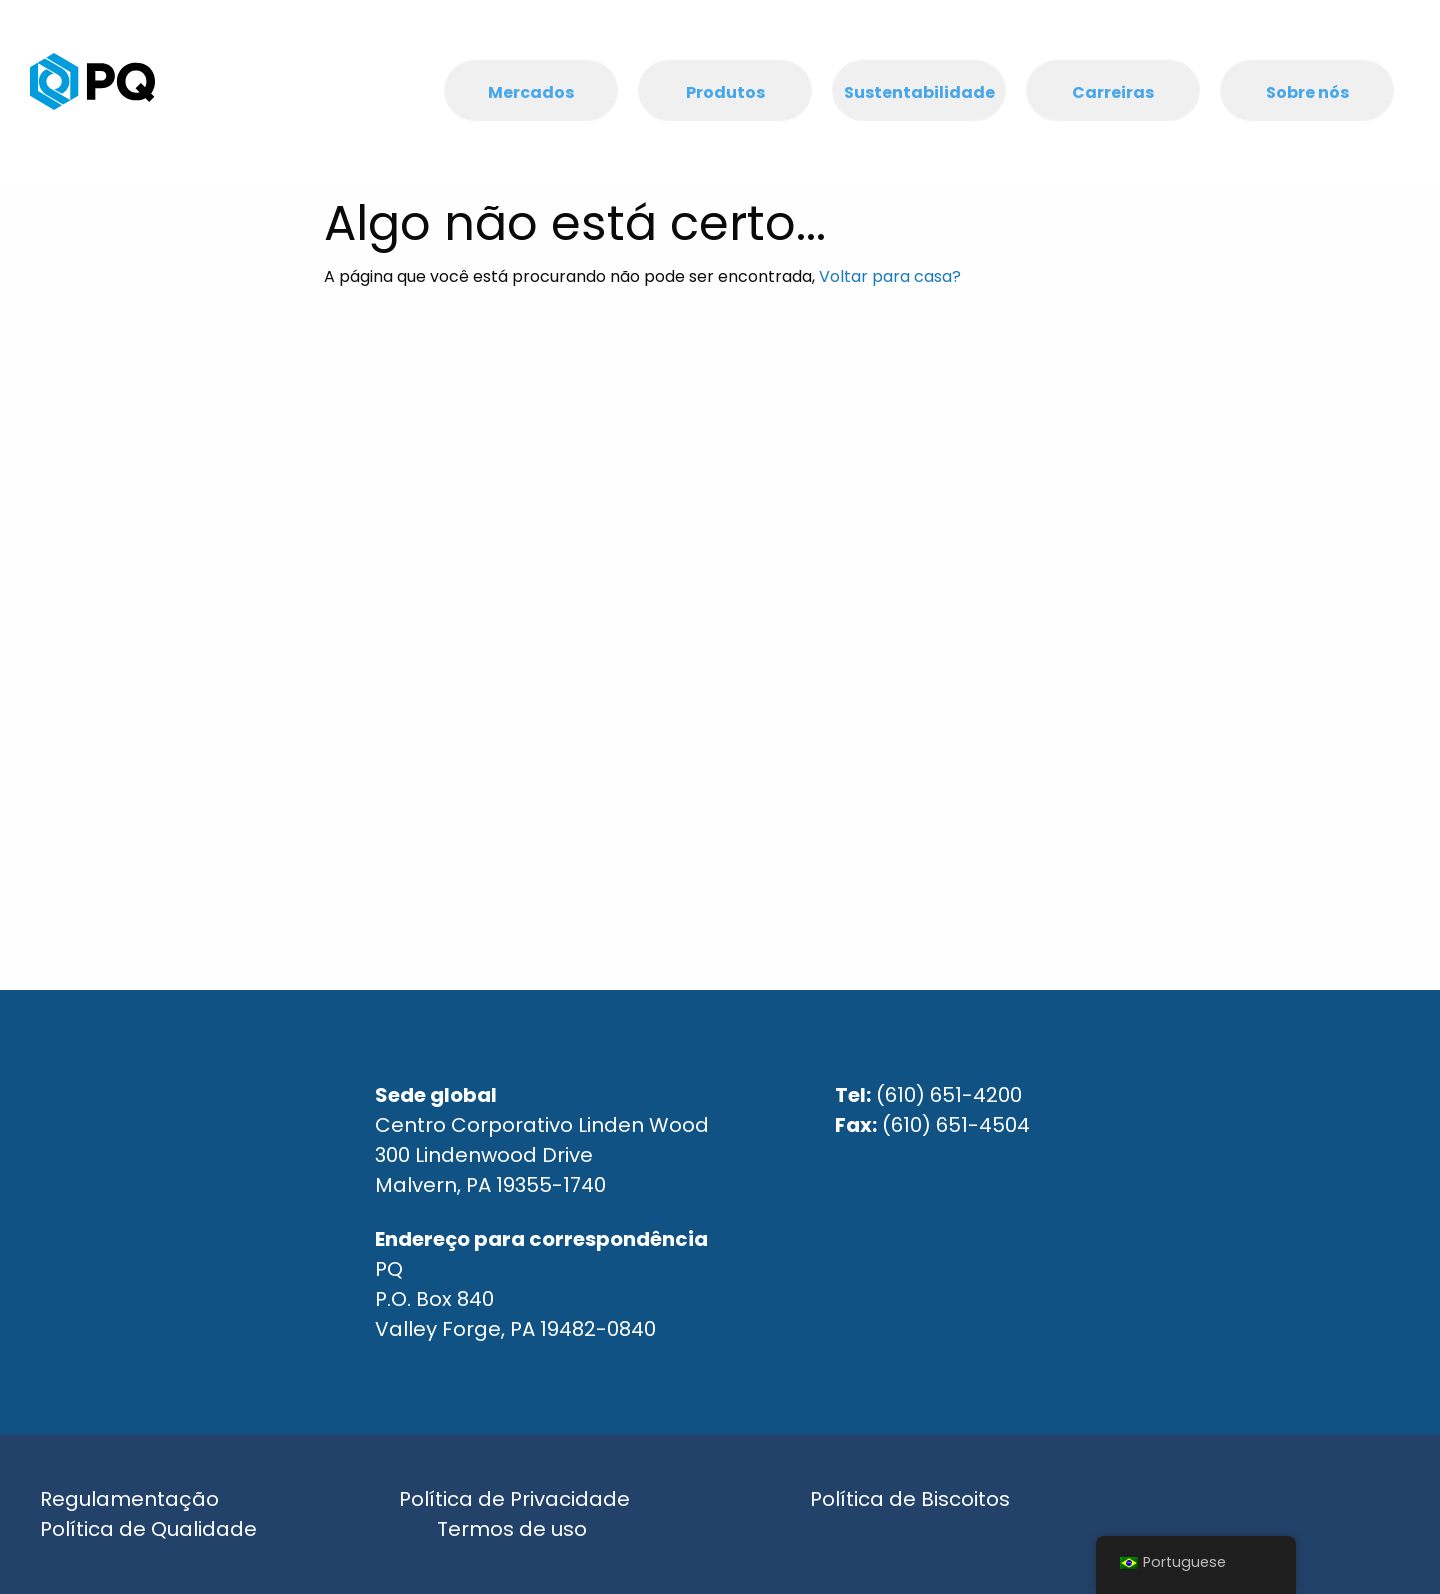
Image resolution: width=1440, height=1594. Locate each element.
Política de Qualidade (148, 1529)
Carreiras (1113, 92)
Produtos (725, 92)
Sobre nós (1307, 92)
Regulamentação (129, 1499)
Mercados (531, 92)
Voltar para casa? (890, 276)
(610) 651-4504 (956, 1125)
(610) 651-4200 (949, 1095)
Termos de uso (512, 1529)
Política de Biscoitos (910, 1499)
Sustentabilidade (919, 92)
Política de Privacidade (514, 1499)
